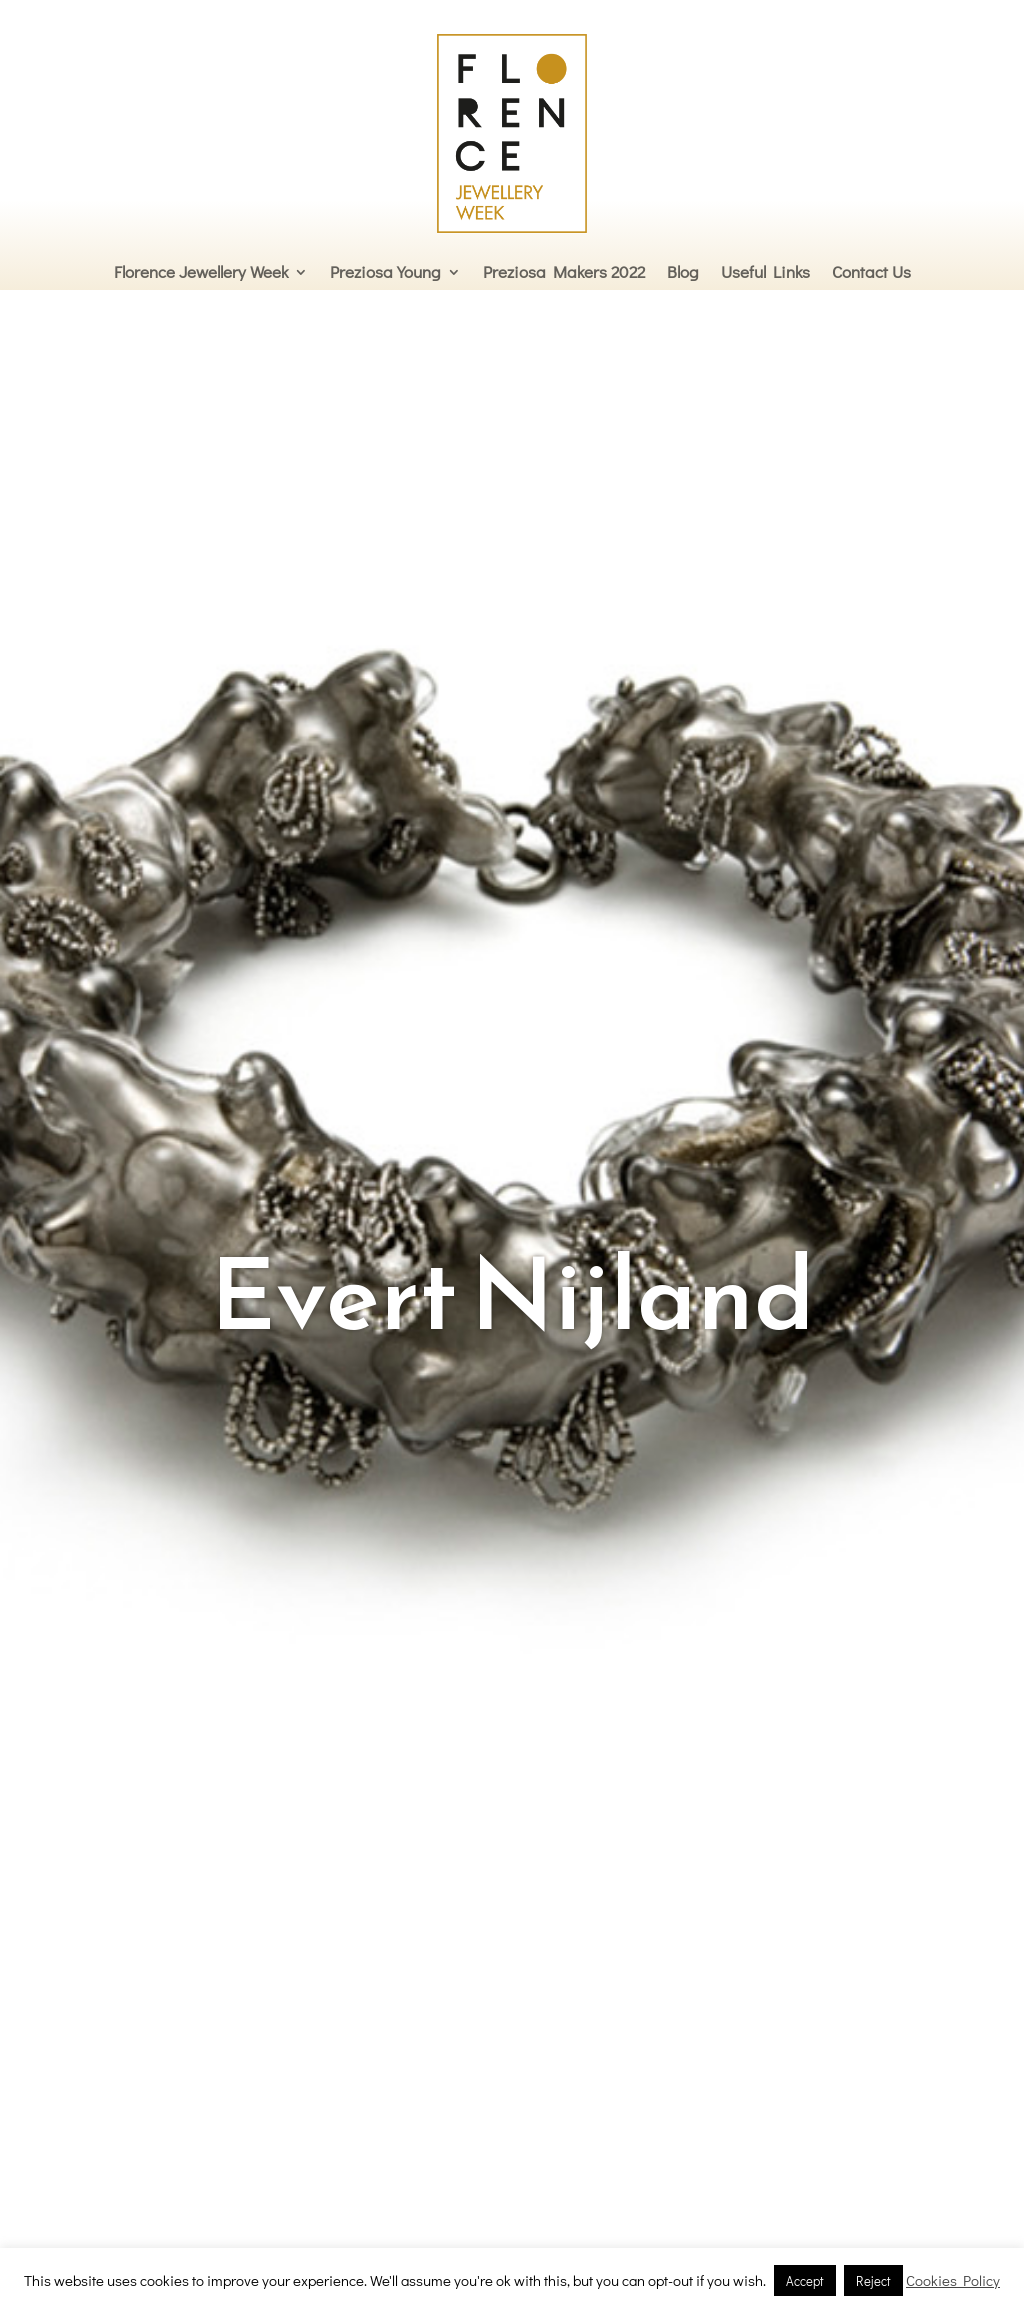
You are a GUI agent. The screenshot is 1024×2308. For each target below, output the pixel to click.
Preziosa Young (385, 271)
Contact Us (871, 271)
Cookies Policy (953, 2280)
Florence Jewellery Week (201, 271)
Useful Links (765, 271)
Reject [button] (873, 2280)
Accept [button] (805, 2280)
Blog (683, 271)
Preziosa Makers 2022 (564, 271)
